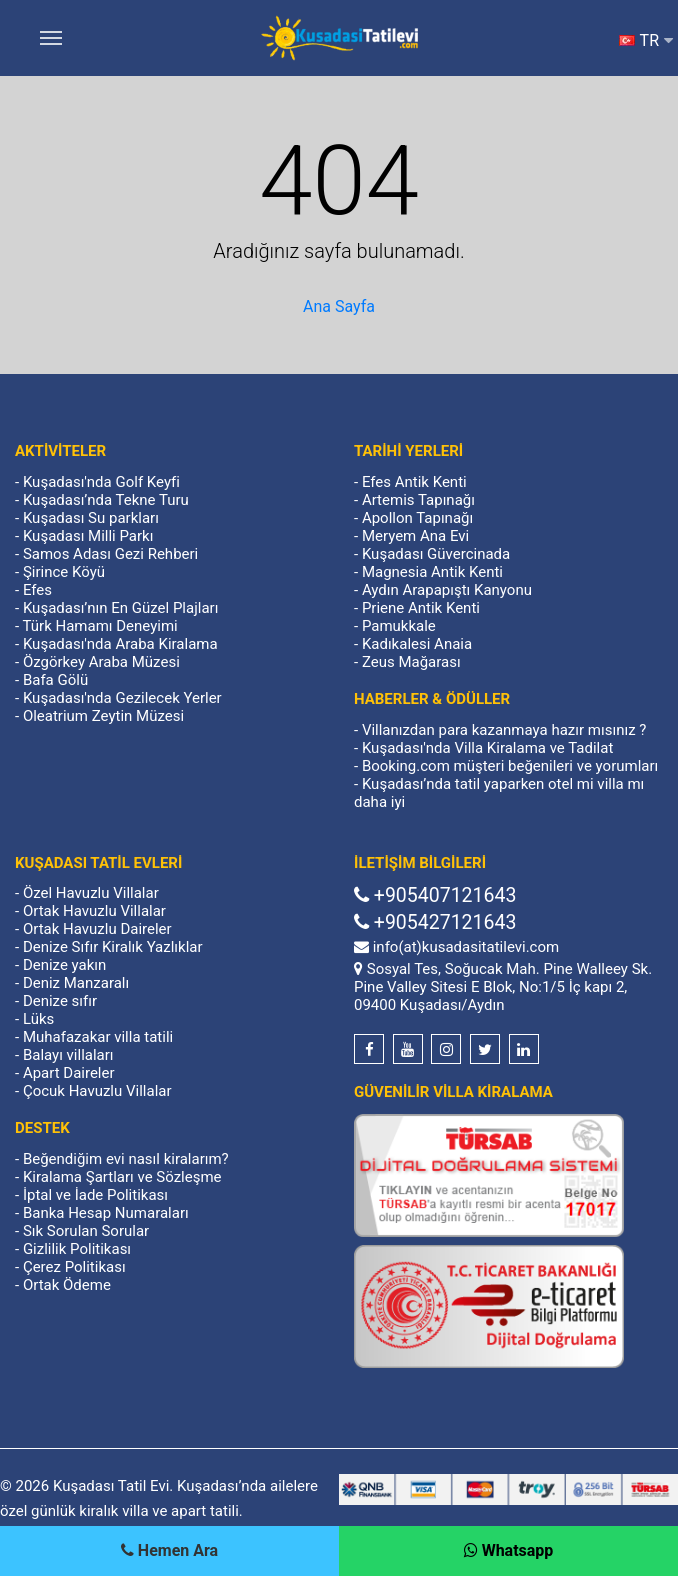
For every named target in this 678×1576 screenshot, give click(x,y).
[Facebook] (369, 1049)
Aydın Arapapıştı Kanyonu (447, 590)
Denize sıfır (60, 1001)
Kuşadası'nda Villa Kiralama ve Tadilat (487, 748)
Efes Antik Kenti (414, 482)
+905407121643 (435, 895)
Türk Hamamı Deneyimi (100, 626)
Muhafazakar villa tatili (98, 1037)
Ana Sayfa (339, 306)
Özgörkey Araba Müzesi (101, 662)
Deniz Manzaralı (76, 983)
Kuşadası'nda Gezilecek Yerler (122, 698)
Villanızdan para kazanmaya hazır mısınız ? (504, 730)
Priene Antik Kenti (421, 608)
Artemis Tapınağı (418, 500)
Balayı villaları (68, 1055)
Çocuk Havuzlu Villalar (97, 1091)
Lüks (38, 1019)
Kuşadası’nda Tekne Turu (106, 500)
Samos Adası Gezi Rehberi (110, 554)
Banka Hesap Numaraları (106, 1213)
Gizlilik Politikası (77, 1249)
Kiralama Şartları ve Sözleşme (122, 1177)
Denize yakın (64, 965)
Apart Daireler (69, 1073)
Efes (37, 590)
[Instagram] (446, 1049)
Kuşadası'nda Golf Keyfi (101, 482)
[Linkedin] (524, 1049)
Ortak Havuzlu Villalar (94, 911)
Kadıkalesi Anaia (417, 644)
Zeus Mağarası (411, 662)
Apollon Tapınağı (417, 518)
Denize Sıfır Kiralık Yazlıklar (113, 947)
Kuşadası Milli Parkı (88, 536)
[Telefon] (169, 1551)
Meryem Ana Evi (415, 536)
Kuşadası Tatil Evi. (113, 1486)
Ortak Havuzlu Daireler (97, 929)
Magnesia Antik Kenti (432, 572)
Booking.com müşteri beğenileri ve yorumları (510, 766)
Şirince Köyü (64, 572)
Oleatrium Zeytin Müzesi (103, 716)
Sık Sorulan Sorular (86, 1231)
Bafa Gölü (55, 680)
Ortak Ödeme (67, 1285)
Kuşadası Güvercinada (436, 554)
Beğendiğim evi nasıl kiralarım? (126, 1159)
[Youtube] (408, 1049)
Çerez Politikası (74, 1267)
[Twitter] (485, 1049)
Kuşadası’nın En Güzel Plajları (120, 608)
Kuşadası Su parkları (91, 518)
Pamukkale (399, 626)
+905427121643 (435, 922)
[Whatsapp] (509, 1551)
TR (646, 40)
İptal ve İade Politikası (95, 1195)
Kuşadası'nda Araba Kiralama (120, 644)
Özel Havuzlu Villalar (91, 893)
